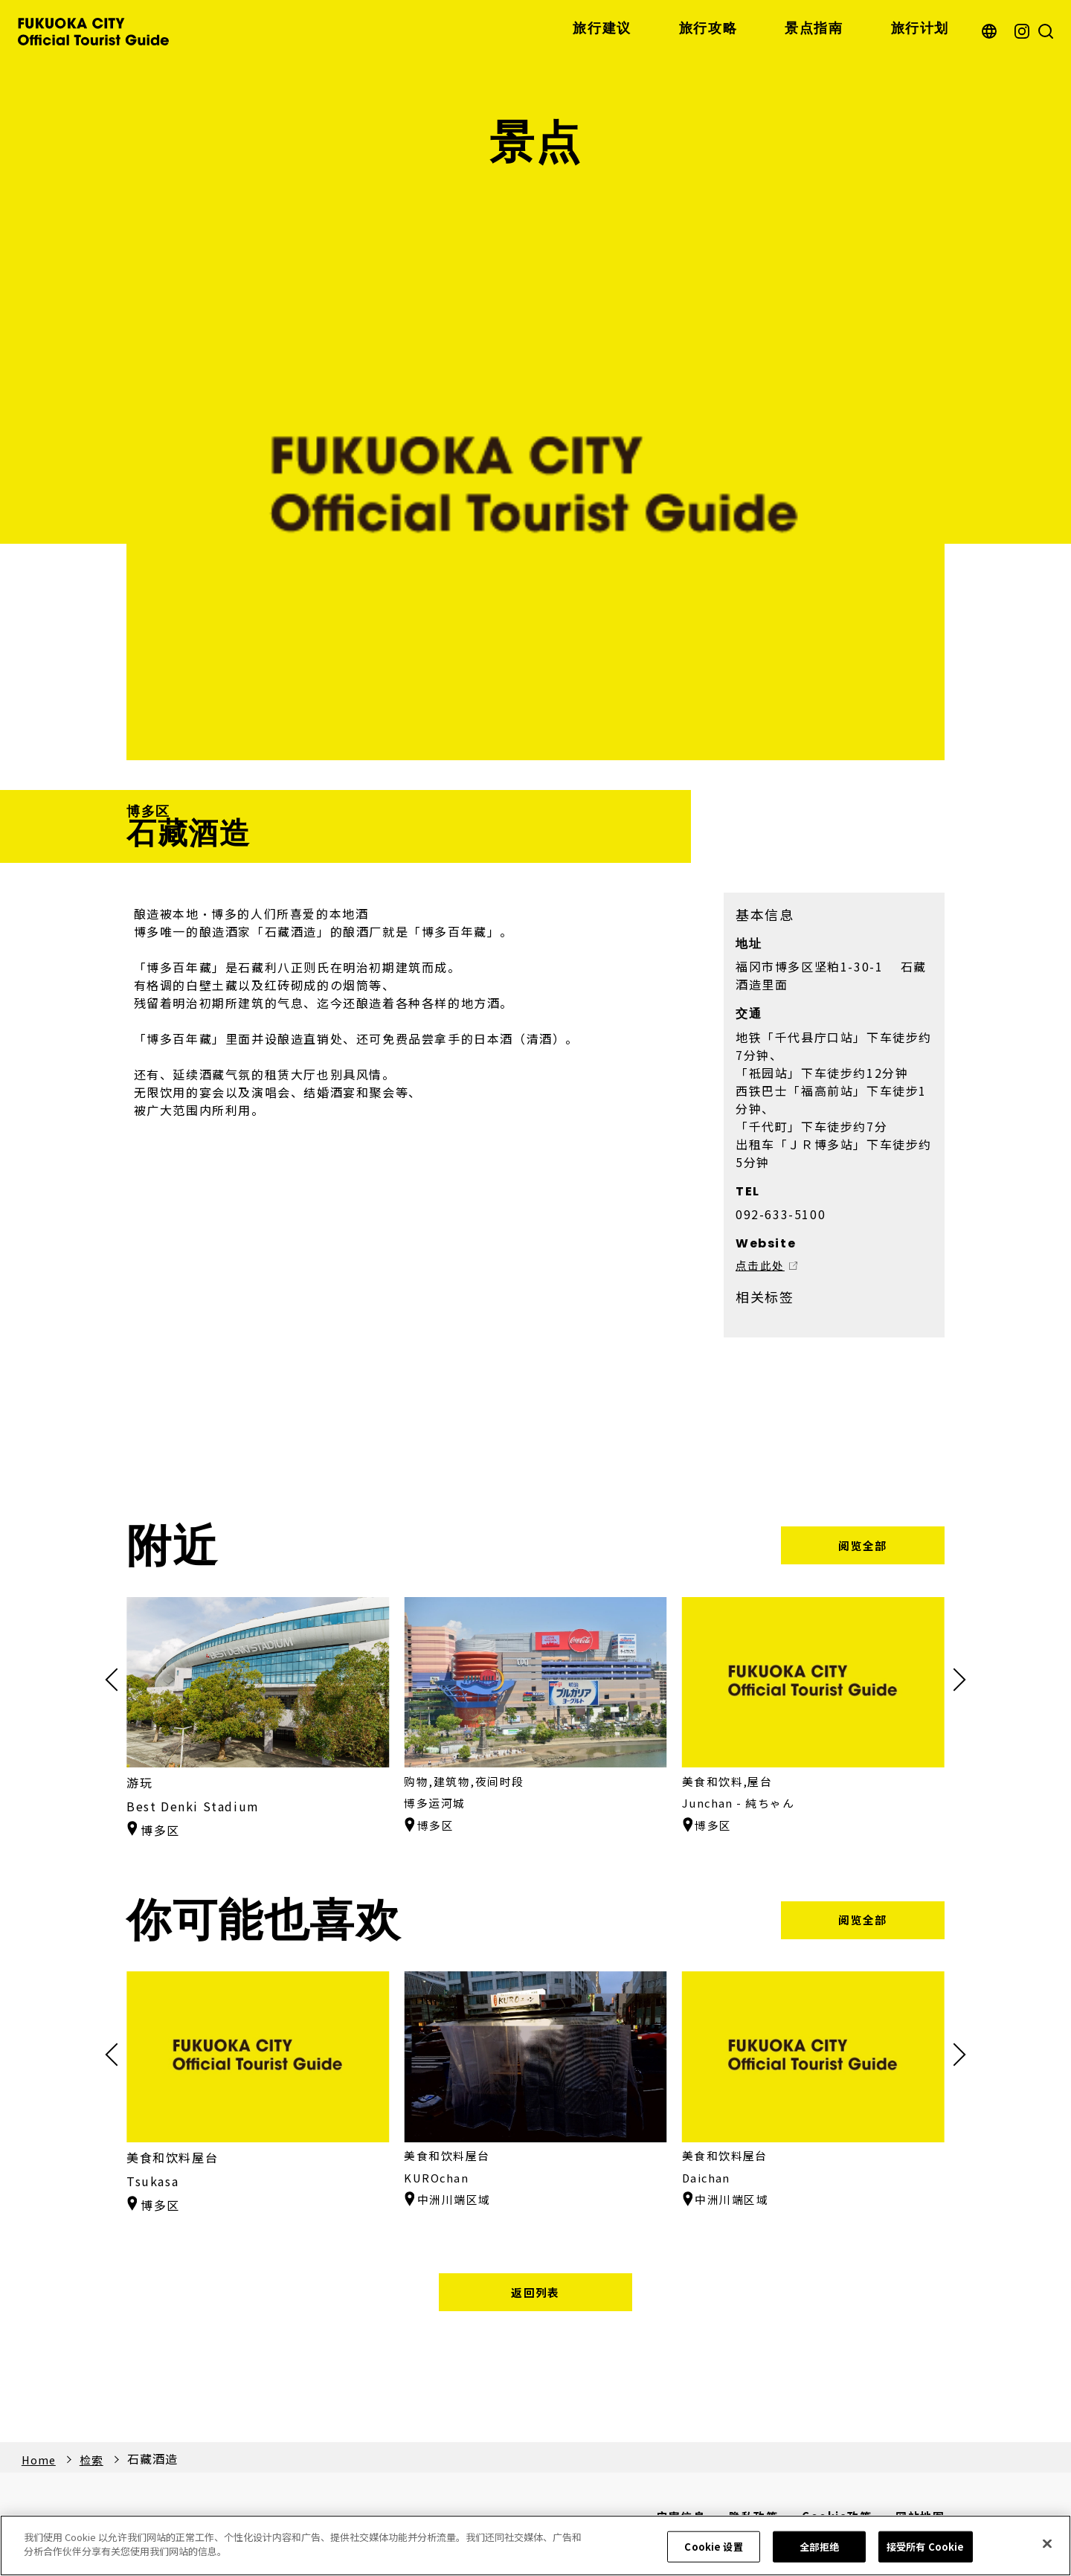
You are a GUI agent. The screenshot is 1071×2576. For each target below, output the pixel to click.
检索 (96, 2464)
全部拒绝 (819, 2547)
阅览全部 (863, 1546)
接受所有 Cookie (925, 2547)
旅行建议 (602, 28)
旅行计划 (920, 28)
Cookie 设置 (713, 2547)
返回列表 (535, 2295)
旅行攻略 (708, 28)
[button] (954, 1681)
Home (40, 2464)
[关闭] (1047, 2543)
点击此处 (762, 1267)
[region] (535, 2545)
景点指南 (814, 28)
